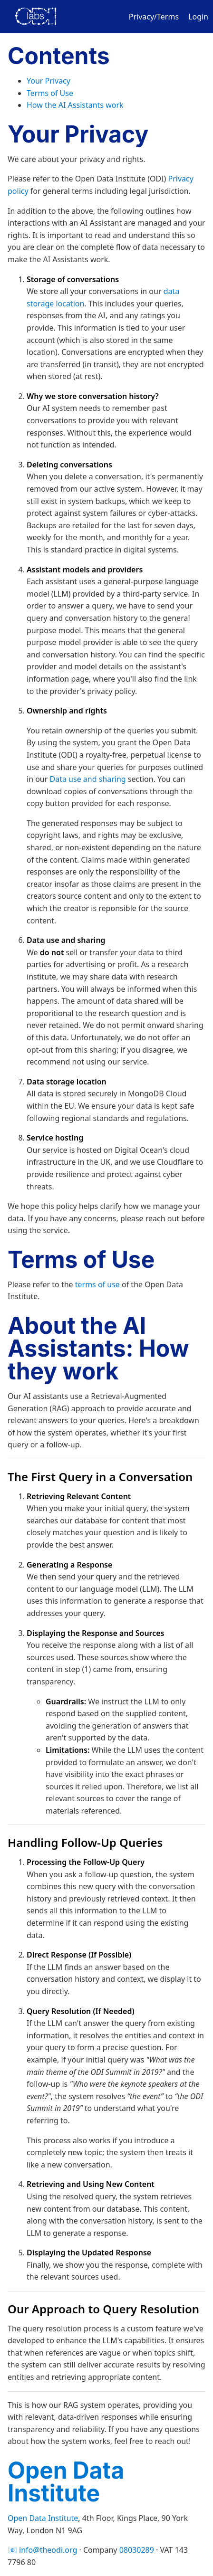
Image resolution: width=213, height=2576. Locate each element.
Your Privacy (48, 81)
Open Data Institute (66, 2481)
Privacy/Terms (154, 16)
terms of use (97, 1284)
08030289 (136, 2550)
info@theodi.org (48, 2550)
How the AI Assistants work (75, 105)
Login (198, 16)
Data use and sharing (88, 779)
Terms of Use (50, 93)
